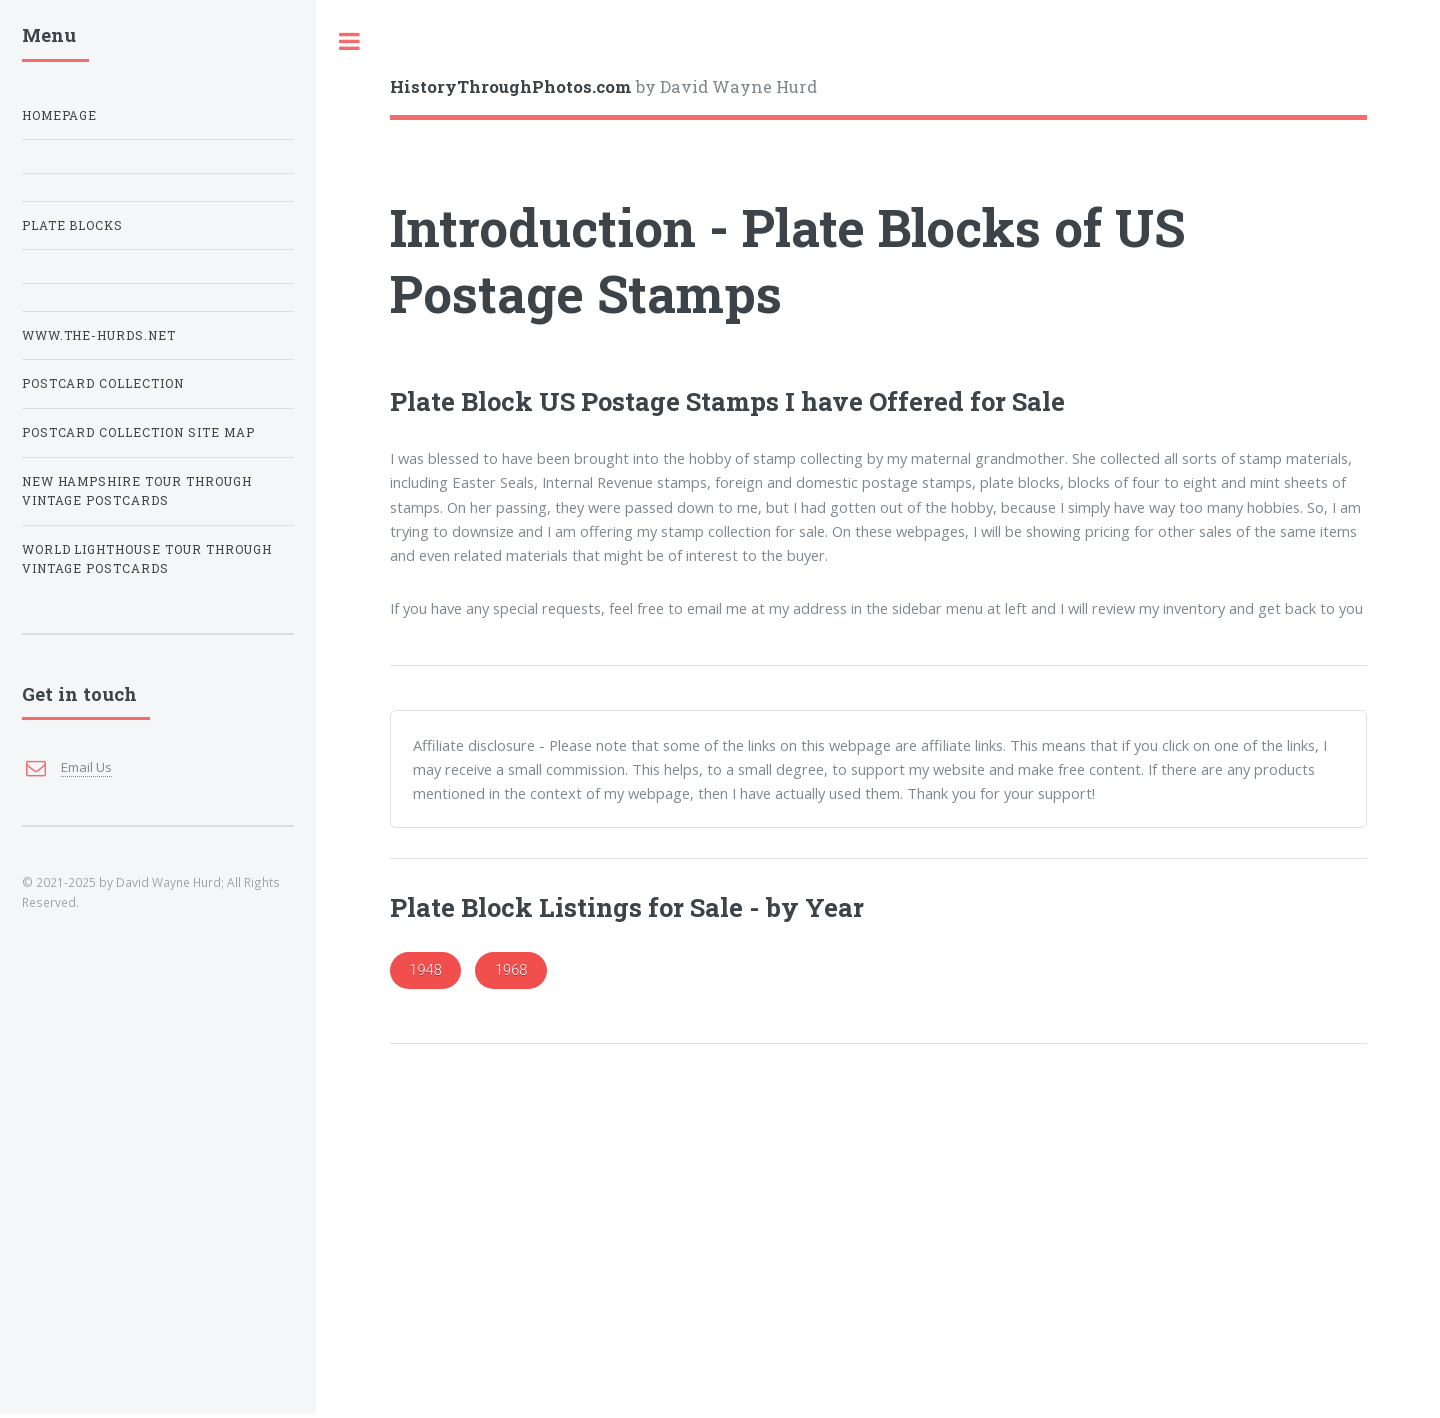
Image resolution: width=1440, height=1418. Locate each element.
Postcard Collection (103, 383)
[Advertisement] (878, 1272)
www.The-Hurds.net (99, 335)
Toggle (349, 41)
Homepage (60, 115)
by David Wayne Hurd (603, 86)
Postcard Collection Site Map (139, 432)
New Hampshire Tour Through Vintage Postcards (137, 491)
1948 (425, 970)
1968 (511, 970)
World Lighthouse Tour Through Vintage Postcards (147, 559)
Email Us (86, 767)
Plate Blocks (73, 225)
